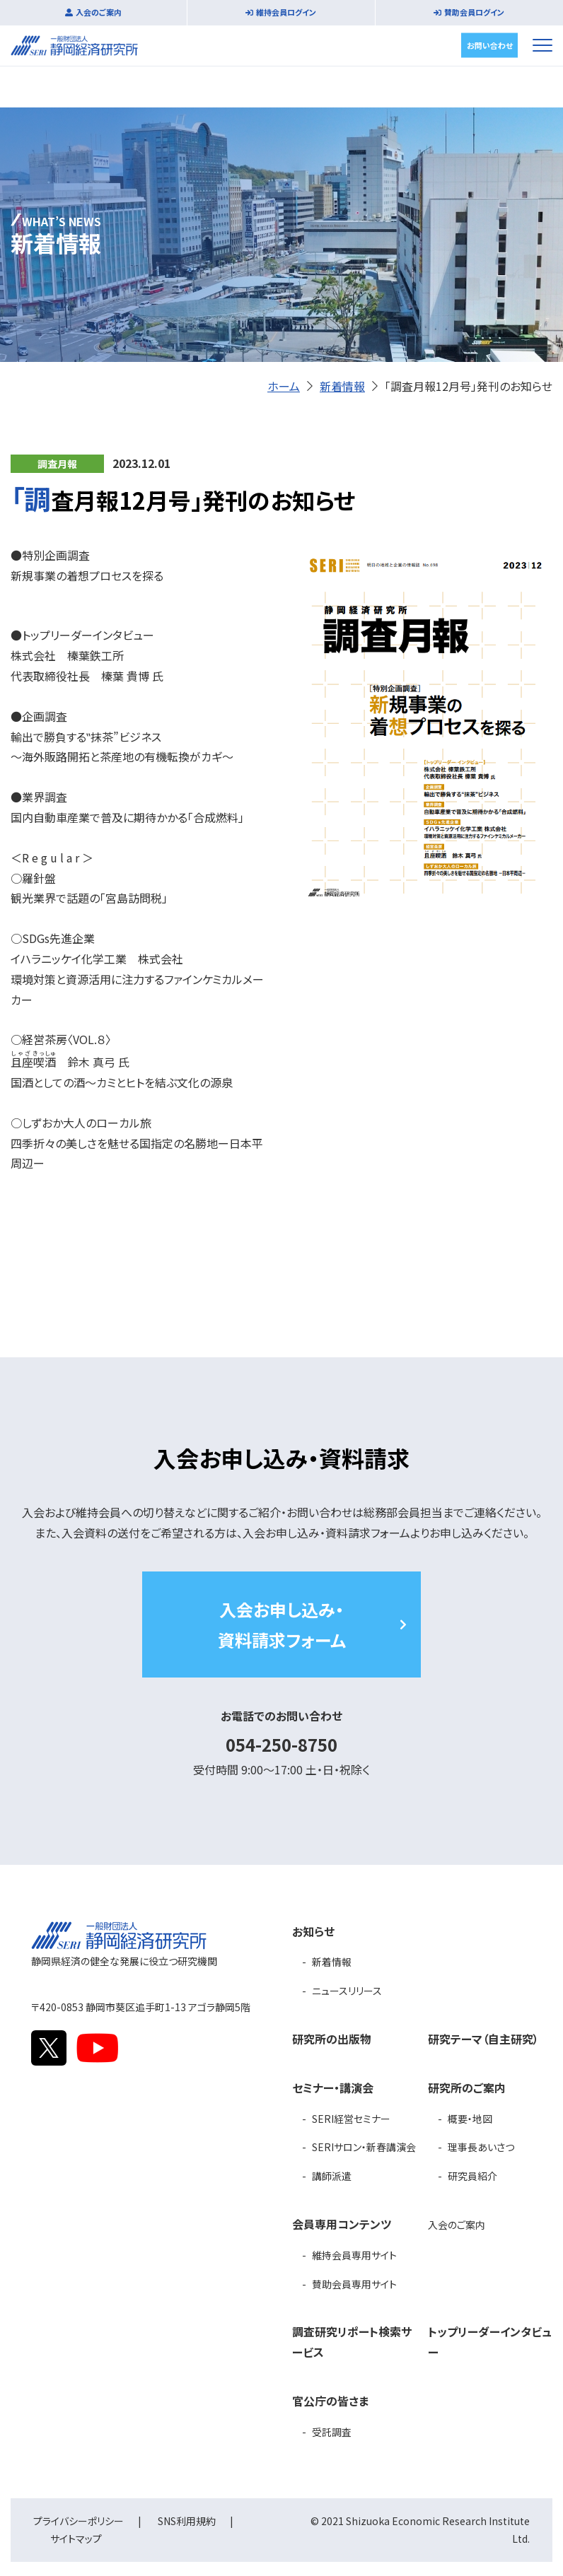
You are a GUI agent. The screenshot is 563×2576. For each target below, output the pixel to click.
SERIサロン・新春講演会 (364, 2147)
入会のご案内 (99, 12)
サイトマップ (76, 2538)
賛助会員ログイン (474, 12)
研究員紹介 (472, 2176)
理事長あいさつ (481, 2147)
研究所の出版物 (331, 2038)
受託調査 (332, 2432)
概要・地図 (470, 2119)
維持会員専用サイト (354, 2255)
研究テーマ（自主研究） (483, 2038)
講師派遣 (332, 2176)
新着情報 (342, 385)
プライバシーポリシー (78, 2521)
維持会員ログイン (286, 12)
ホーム (283, 385)
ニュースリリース (347, 1991)
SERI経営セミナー (351, 2119)
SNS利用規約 (187, 2521)
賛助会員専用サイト (354, 2284)
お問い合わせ (490, 44)
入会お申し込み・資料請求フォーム (282, 1624)
